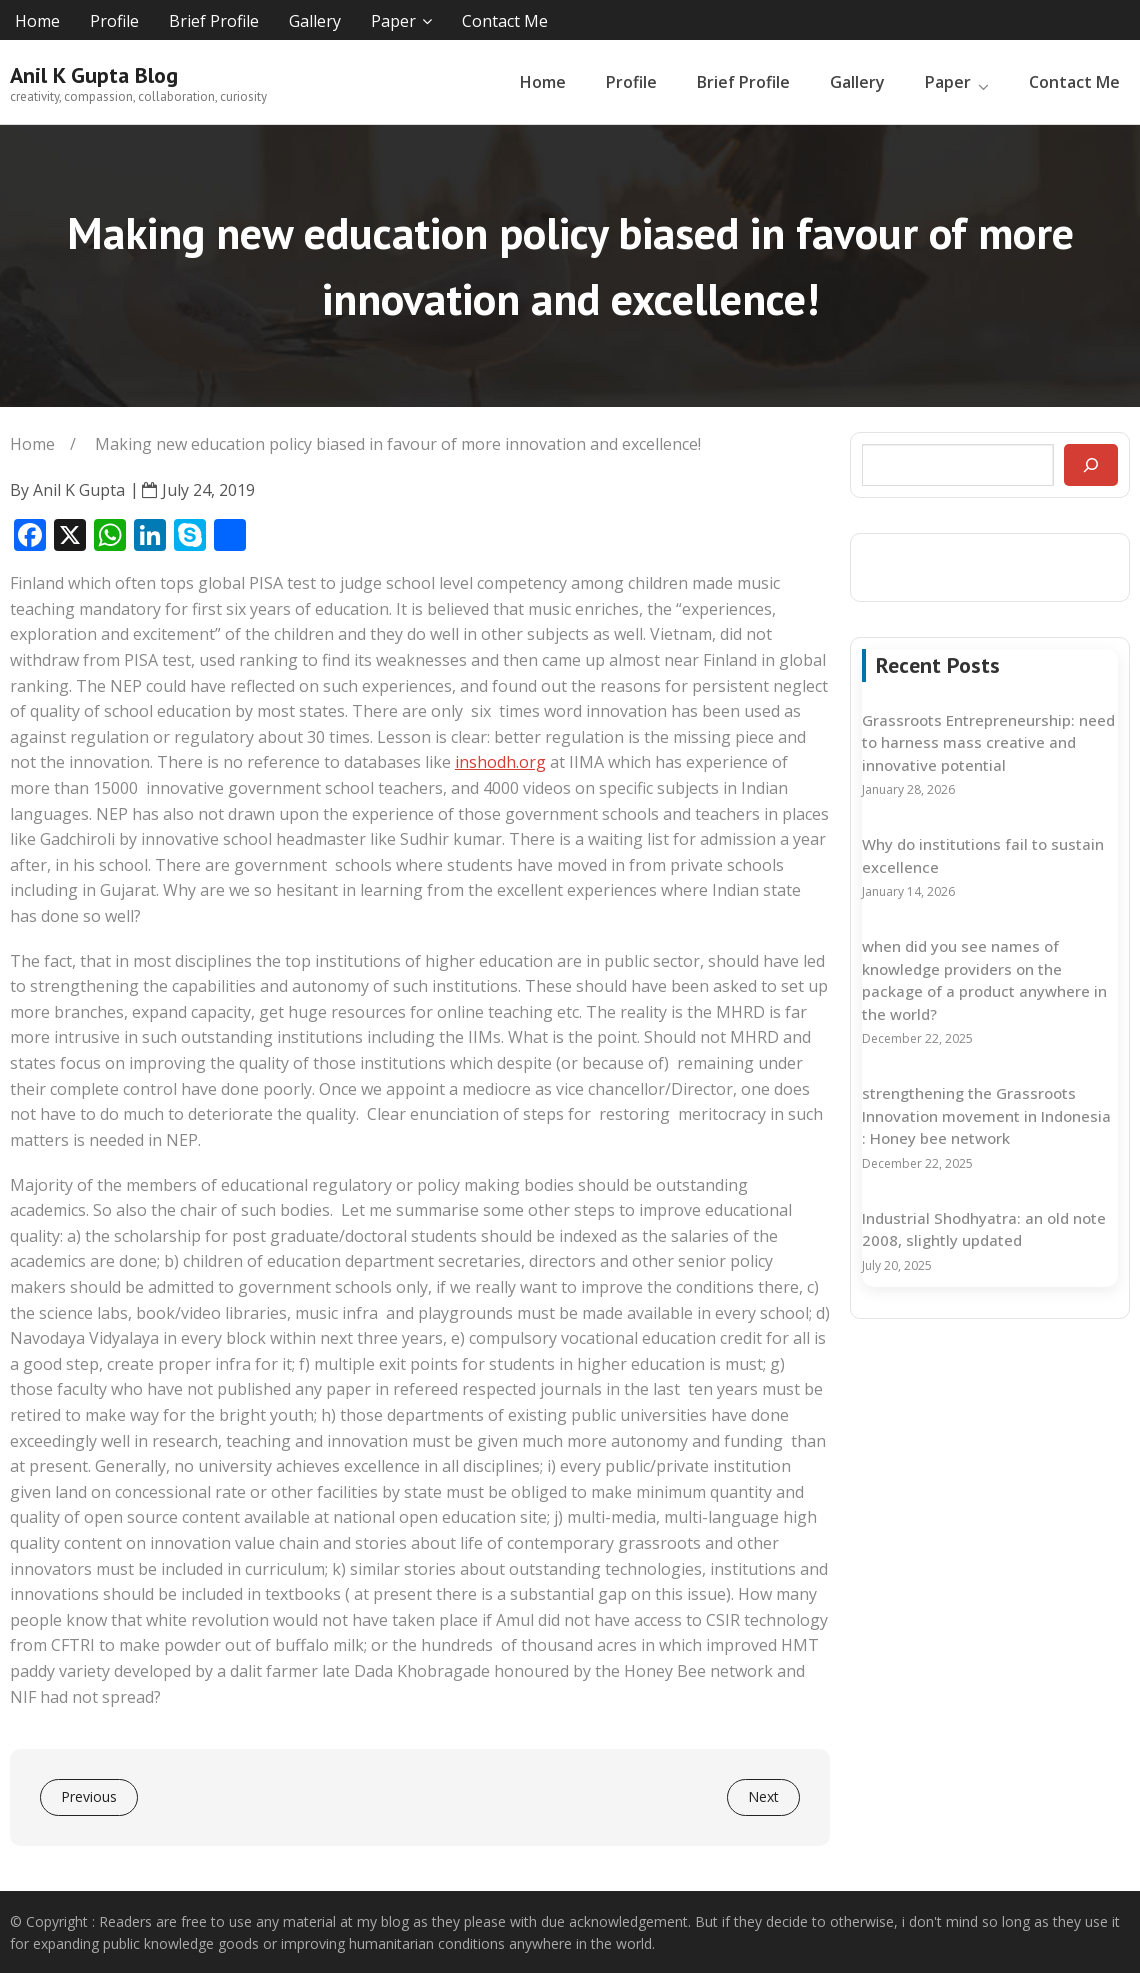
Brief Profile (214, 21)
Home (37, 21)
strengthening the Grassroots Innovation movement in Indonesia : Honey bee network (986, 1115)
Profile (114, 21)
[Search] (1091, 465)
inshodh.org (500, 762)
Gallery (315, 21)
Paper (393, 21)
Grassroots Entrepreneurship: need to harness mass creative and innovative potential (988, 742)
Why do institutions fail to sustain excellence (983, 855)
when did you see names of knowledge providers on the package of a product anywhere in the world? (984, 980)
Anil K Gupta (79, 490)
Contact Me (505, 21)
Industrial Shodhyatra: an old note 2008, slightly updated (984, 1229)
